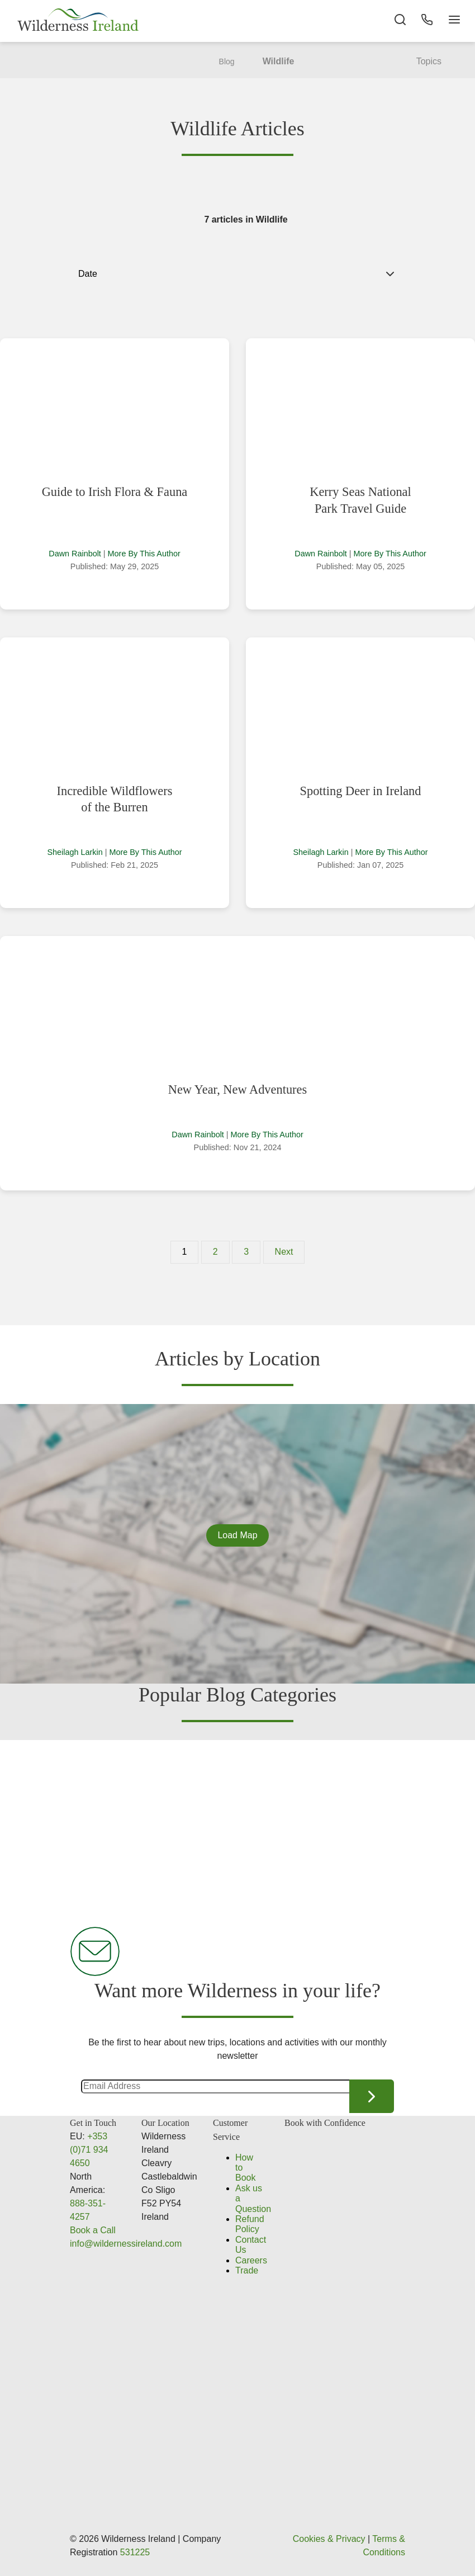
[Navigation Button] (452, 22)
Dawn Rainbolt (75, 553)
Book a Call (93, 2230)
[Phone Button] (425, 22)
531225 (135, 2552)
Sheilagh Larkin (74, 852)
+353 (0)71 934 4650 (89, 2149)
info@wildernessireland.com (126, 2243)
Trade (246, 2270)
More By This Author (144, 553)
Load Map (237, 1535)
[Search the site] (397, 22)
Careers (251, 2260)
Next (284, 1251)
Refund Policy (249, 2224)
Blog (227, 61)
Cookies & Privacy (329, 2539)
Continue (371, 2096)
